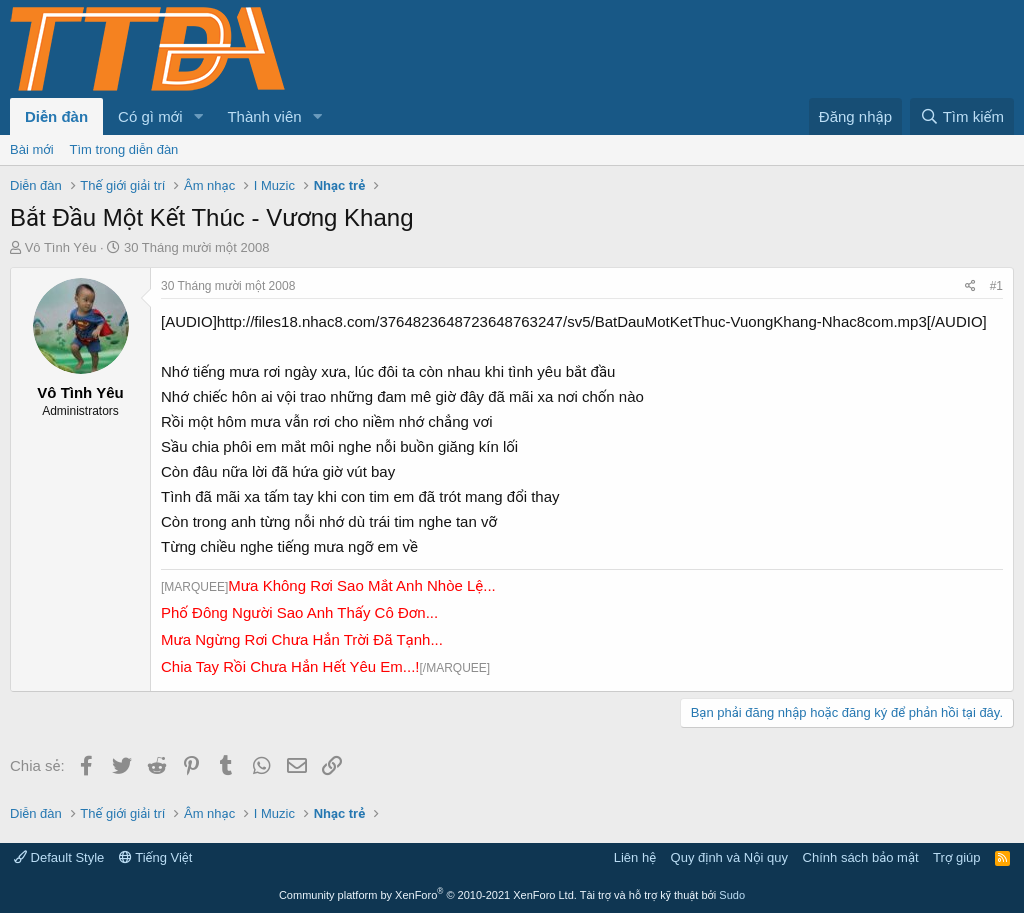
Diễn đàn (56, 116)
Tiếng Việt (156, 857)
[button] (198, 116)
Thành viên (264, 116)
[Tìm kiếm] (962, 116)
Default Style (59, 857)
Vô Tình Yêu (61, 247)
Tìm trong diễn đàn (124, 149)
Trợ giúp (956, 857)
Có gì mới (150, 116)
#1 (996, 286)
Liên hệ (635, 857)
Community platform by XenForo (428, 895)
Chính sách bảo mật (861, 857)
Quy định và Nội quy (730, 857)
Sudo (732, 895)
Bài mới (32, 149)
